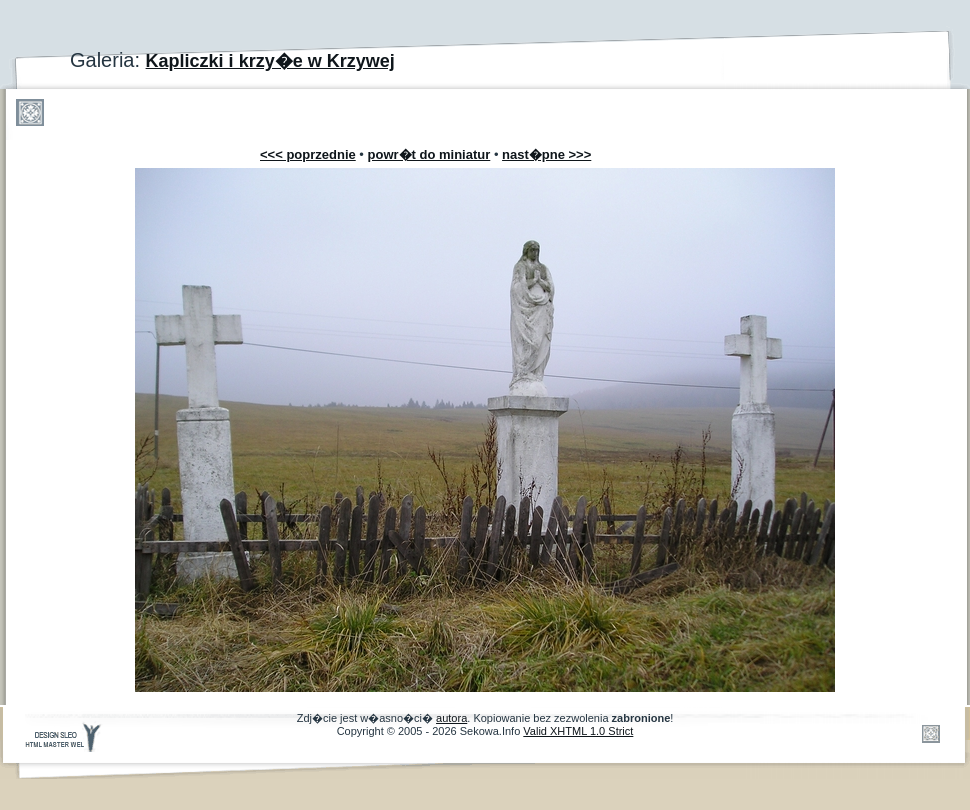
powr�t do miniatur (429, 154)
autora (451, 718)
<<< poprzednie (308, 154)
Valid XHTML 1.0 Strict (578, 731)
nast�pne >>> (546, 154)
